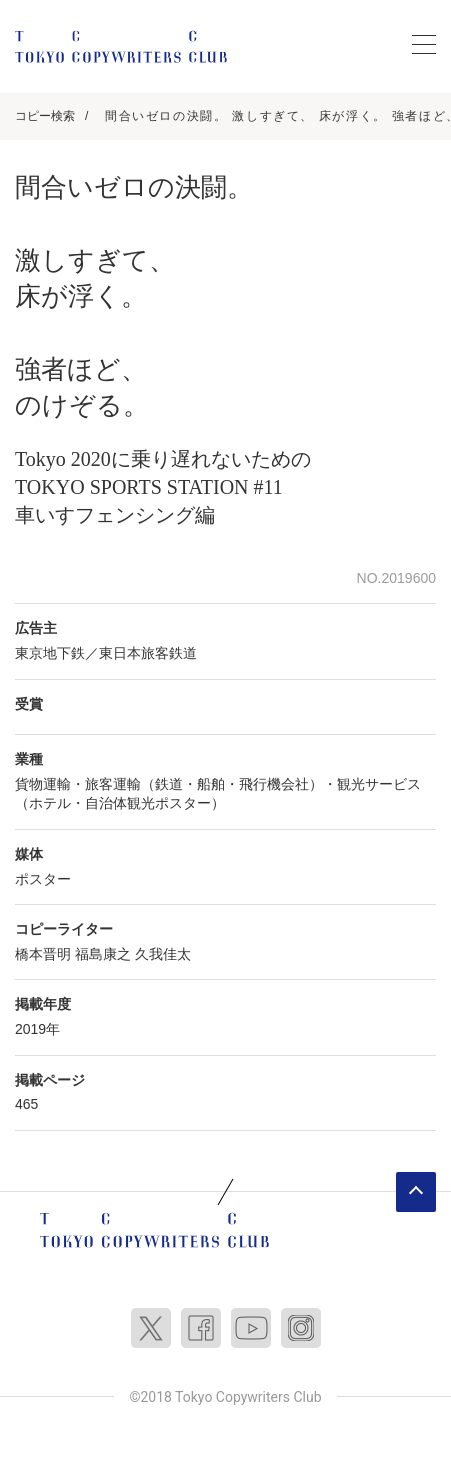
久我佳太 (163, 954)
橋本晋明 (43, 954)
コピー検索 (45, 116)
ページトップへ (416, 1192)
